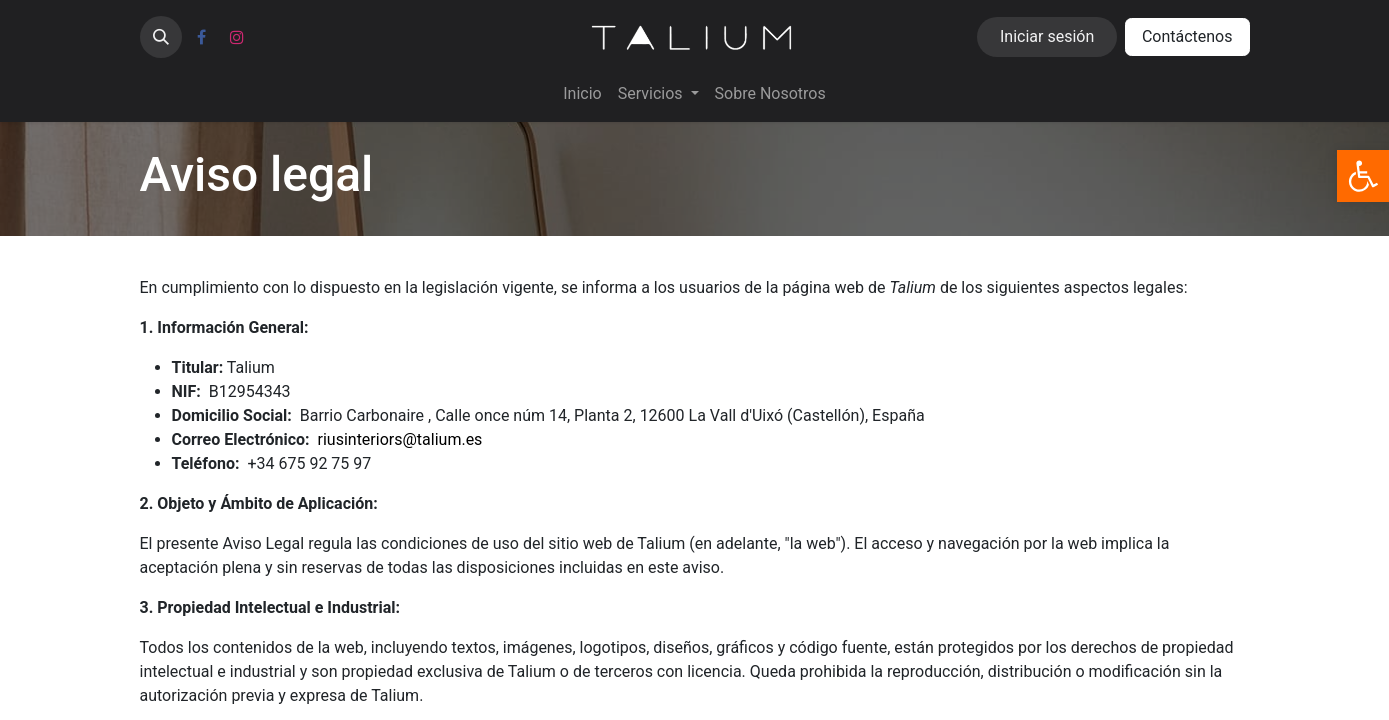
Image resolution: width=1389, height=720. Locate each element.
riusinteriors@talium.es (400, 439)
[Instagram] (237, 37)
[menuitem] (582, 94)
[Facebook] (202, 37)
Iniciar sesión (1047, 36)
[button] (161, 37)
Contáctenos (1187, 36)
